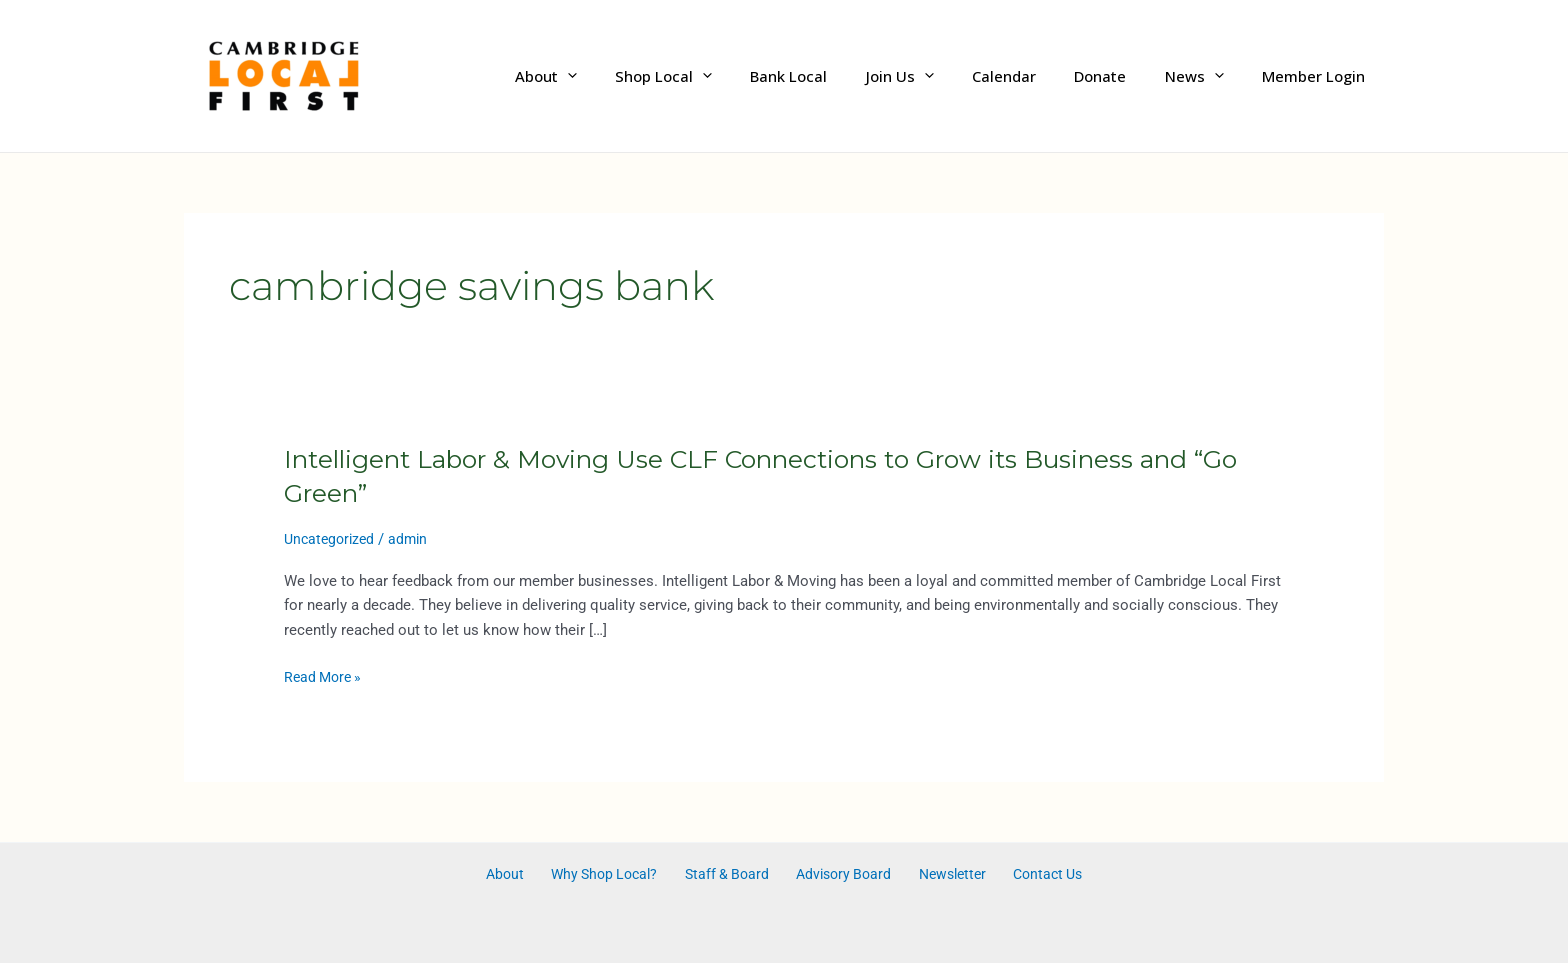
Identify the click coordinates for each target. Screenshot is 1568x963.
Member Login (1317, 76)
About (608, 76)
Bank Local (834, 76)
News (1206, 76)
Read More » (325, 677)
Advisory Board (838, 875)
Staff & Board (729, 875)
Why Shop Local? (613, 875)
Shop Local (717, 76)
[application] (629, 76)
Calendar (1033, 76)
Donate (1121, 76)
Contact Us (1029, 875)
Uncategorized (332, 539)
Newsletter (940, 875)
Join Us (937, 76)
